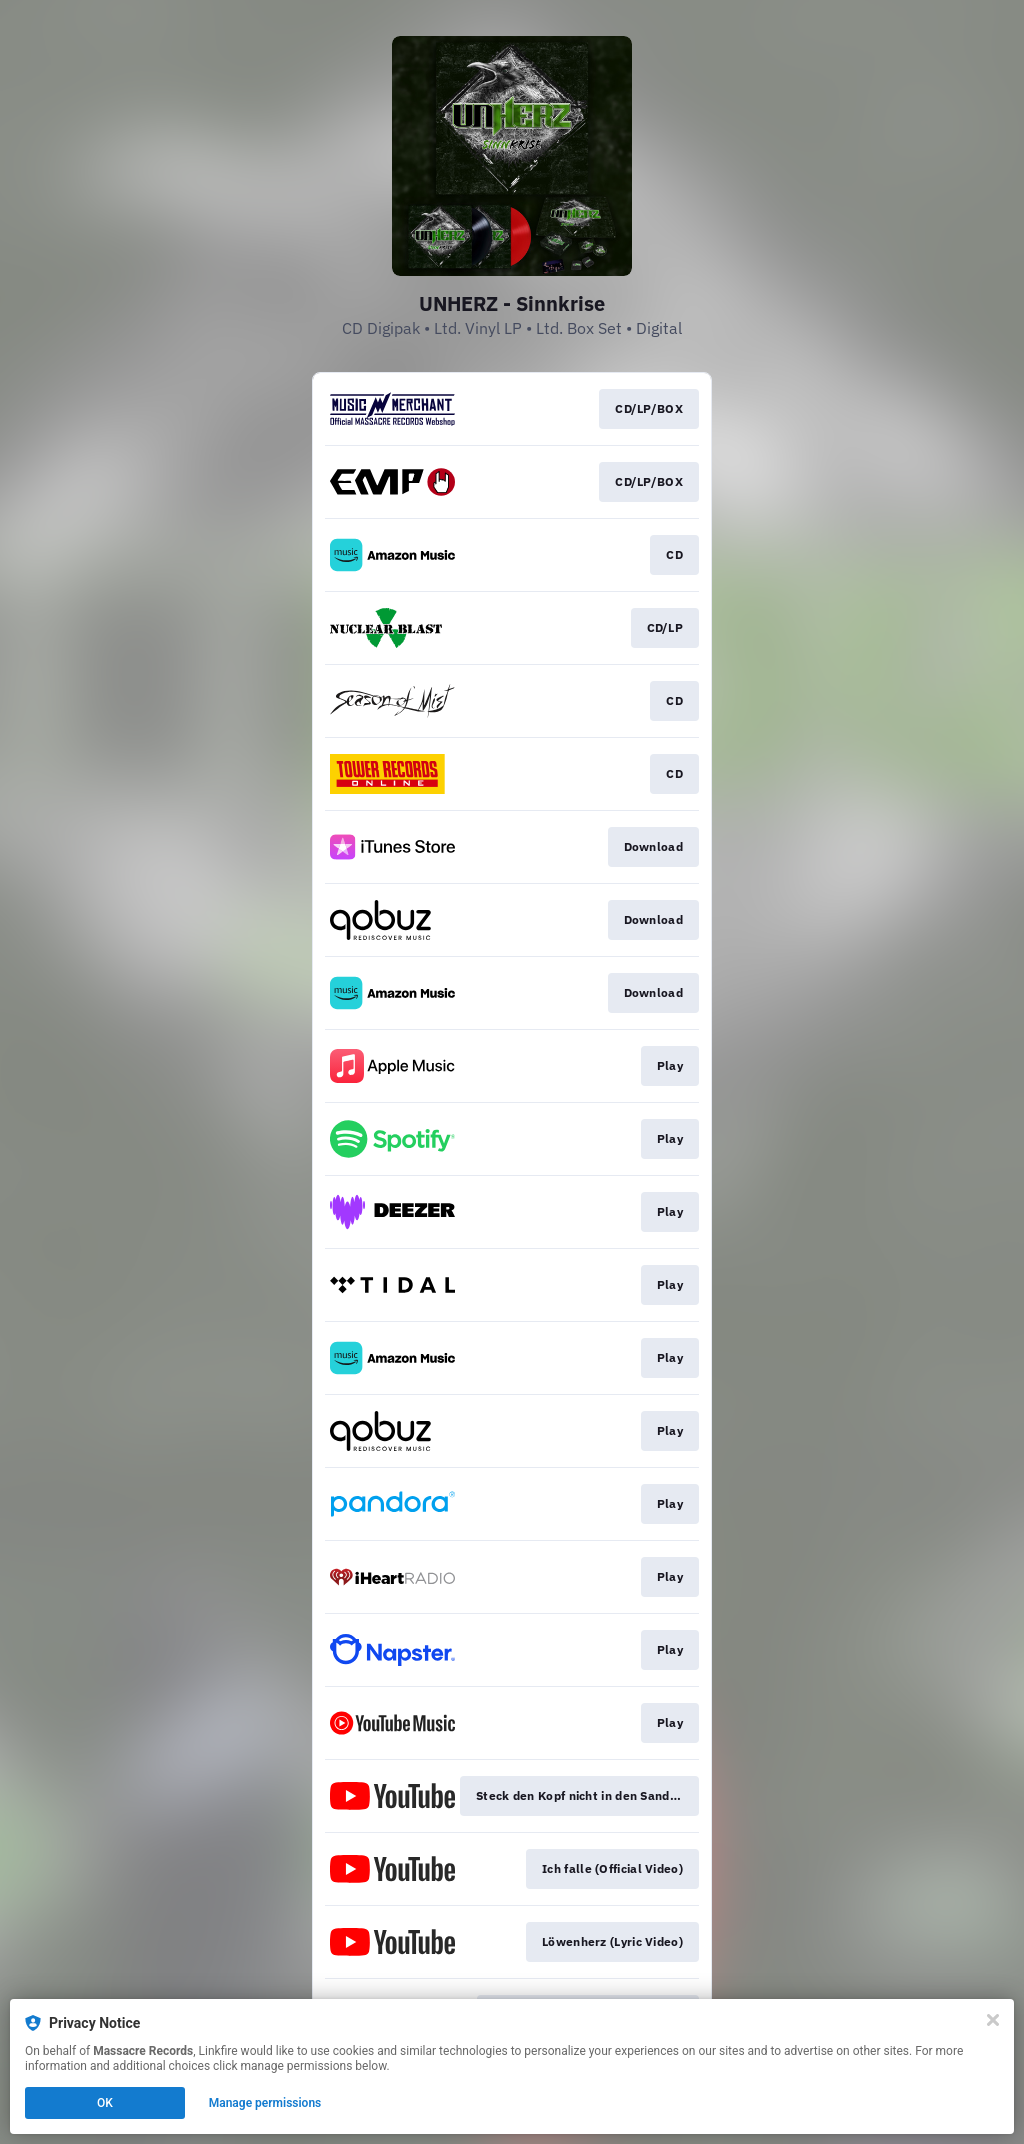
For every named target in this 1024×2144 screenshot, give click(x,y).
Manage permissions (265, 2103)
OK (105, 2103)
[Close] (993, 2020)
